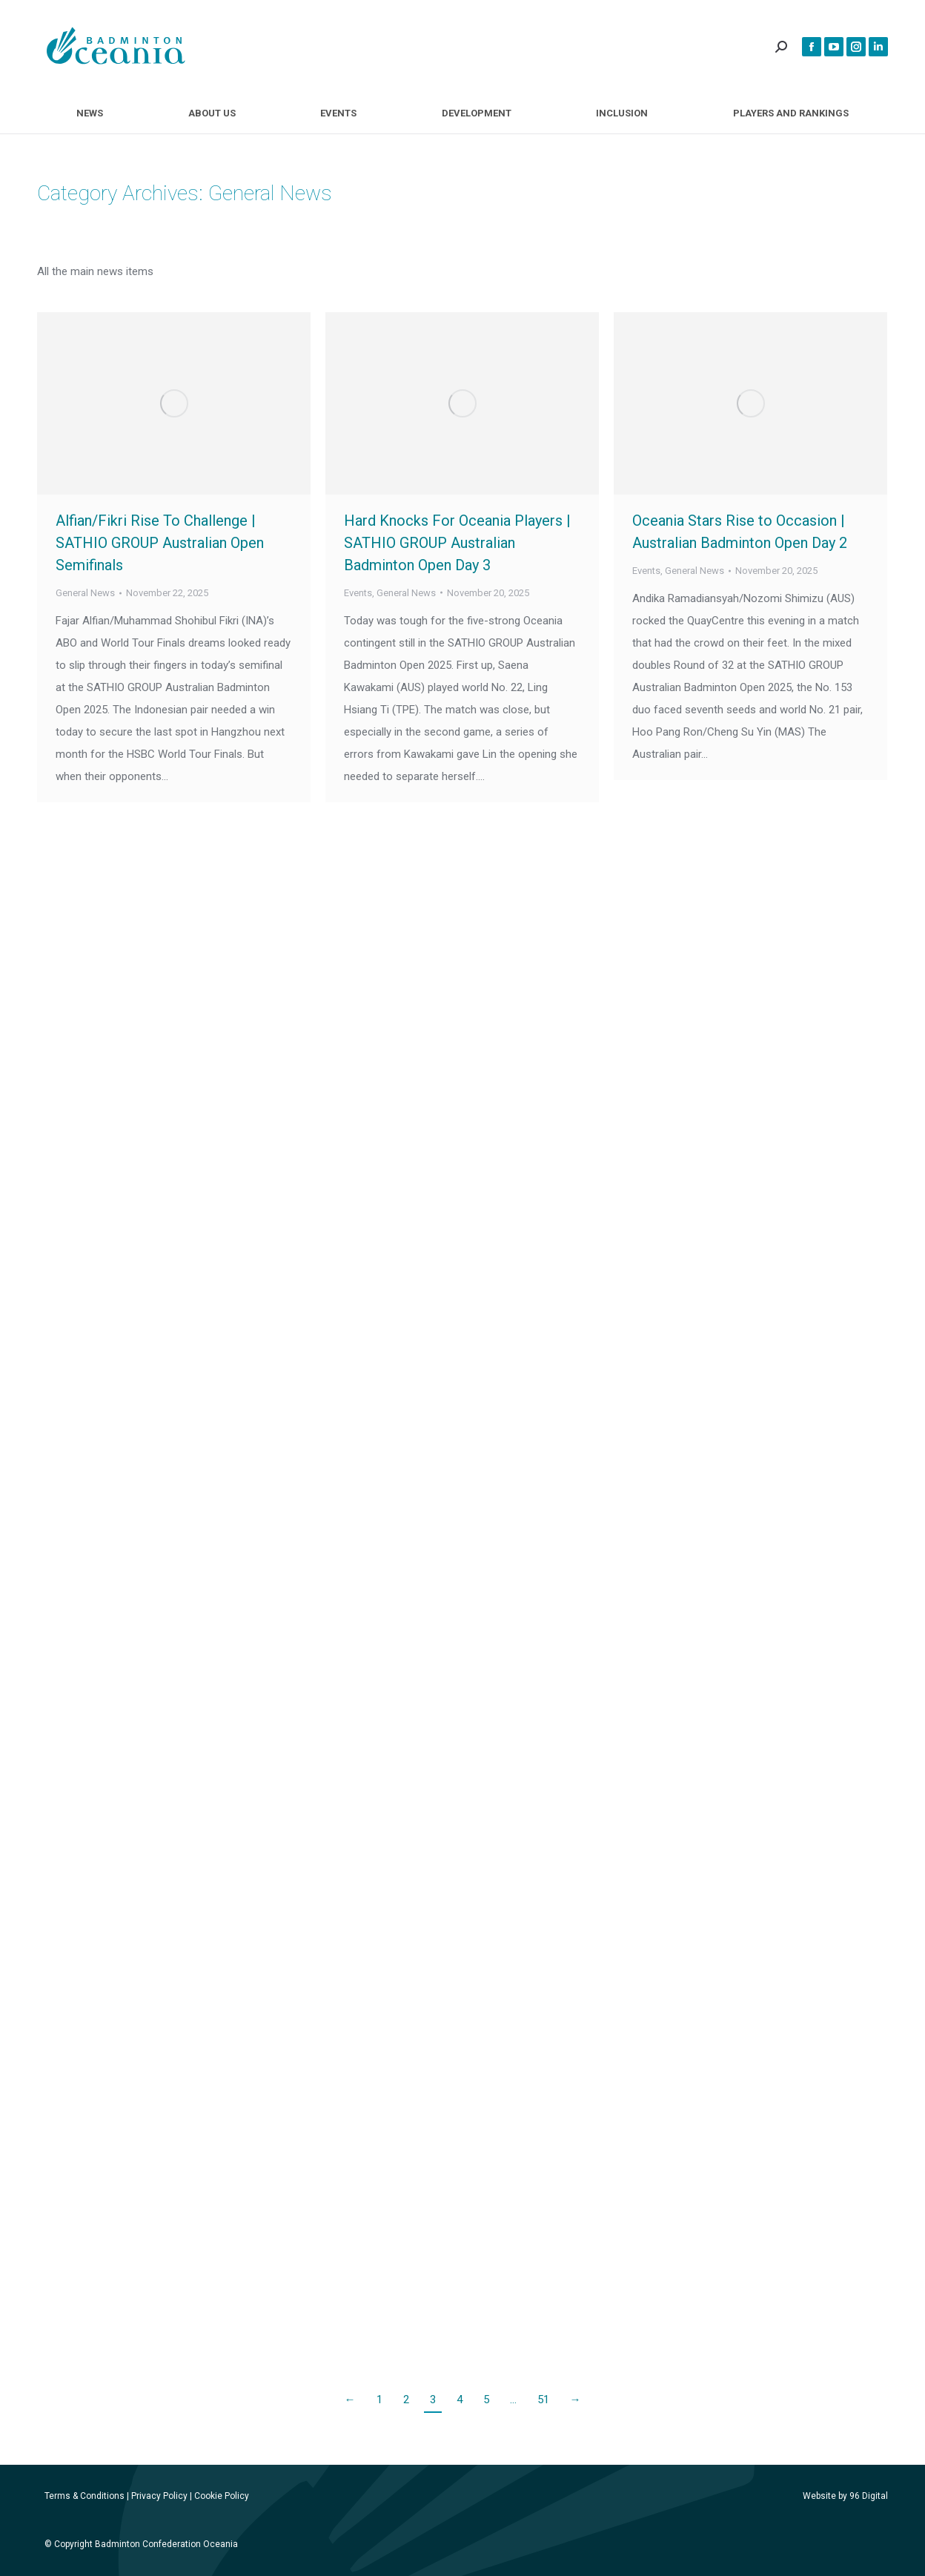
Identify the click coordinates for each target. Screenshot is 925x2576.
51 (543, 2399)
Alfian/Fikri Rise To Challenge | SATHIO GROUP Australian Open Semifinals (160, 543)
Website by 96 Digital (845, 2496)
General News (85, 592)
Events (358, 592)
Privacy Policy (159, 2496)
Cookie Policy (221, 2496)
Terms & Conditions (84, 2496)
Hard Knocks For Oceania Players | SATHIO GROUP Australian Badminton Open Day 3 (457, 543)
